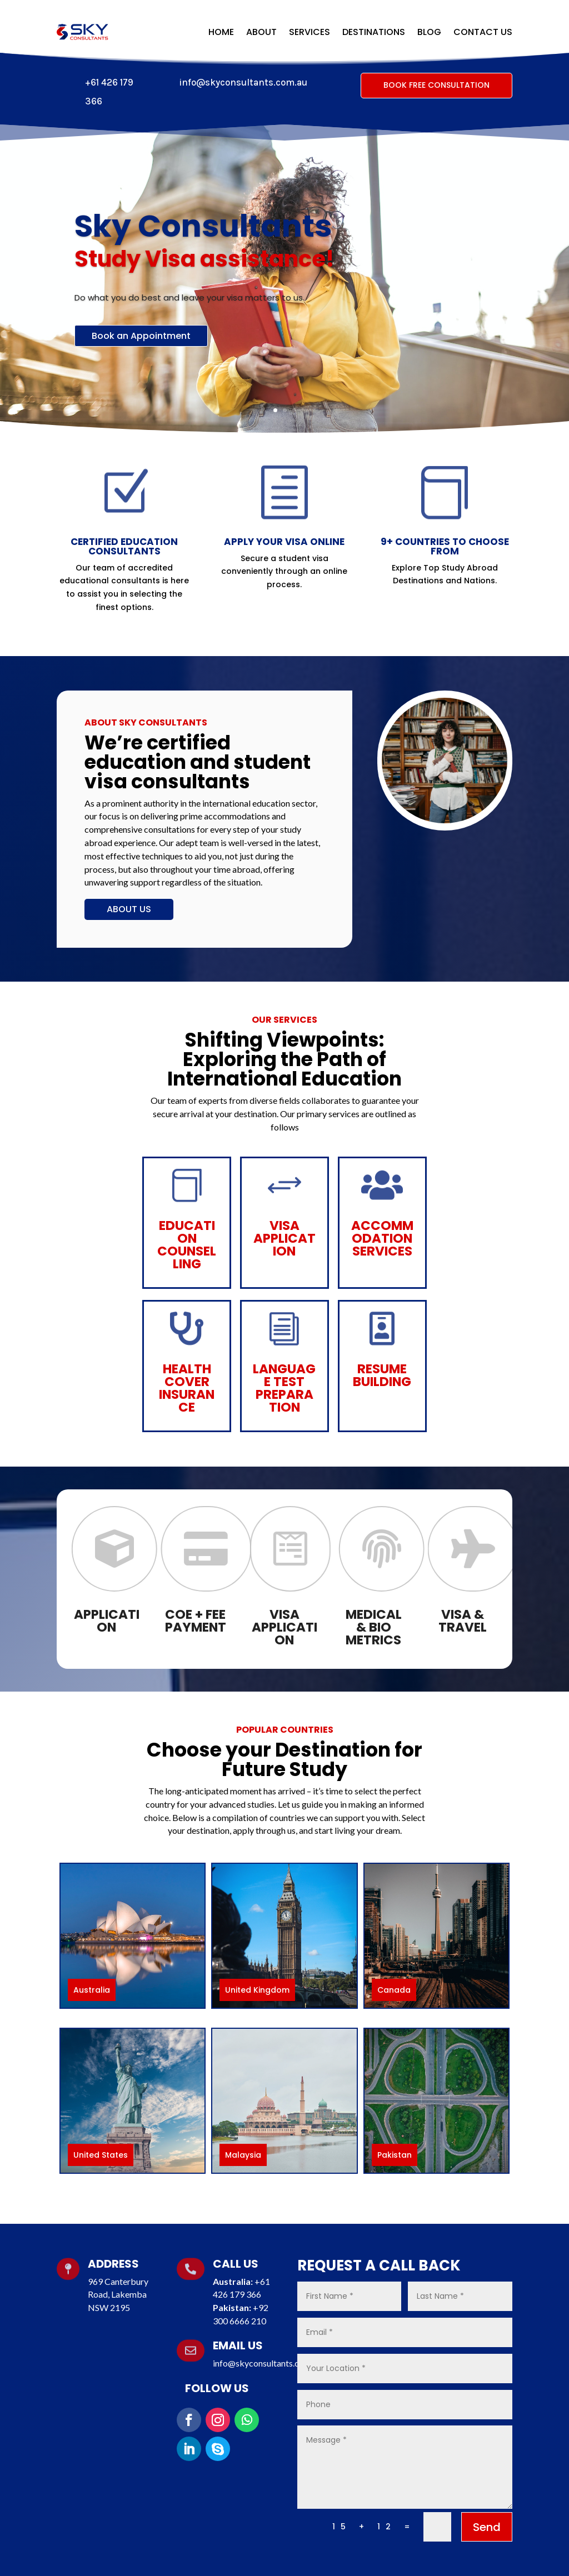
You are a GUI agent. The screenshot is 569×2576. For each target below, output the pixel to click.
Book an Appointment (141, 353)
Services (309, 32)
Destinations (373, 32)
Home (221, 32)
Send (487, 2527)
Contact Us (482, 32)
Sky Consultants (203, 243)
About (261, 32)
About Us (129, 909)
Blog (429, 32)
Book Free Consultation (436, 85)
